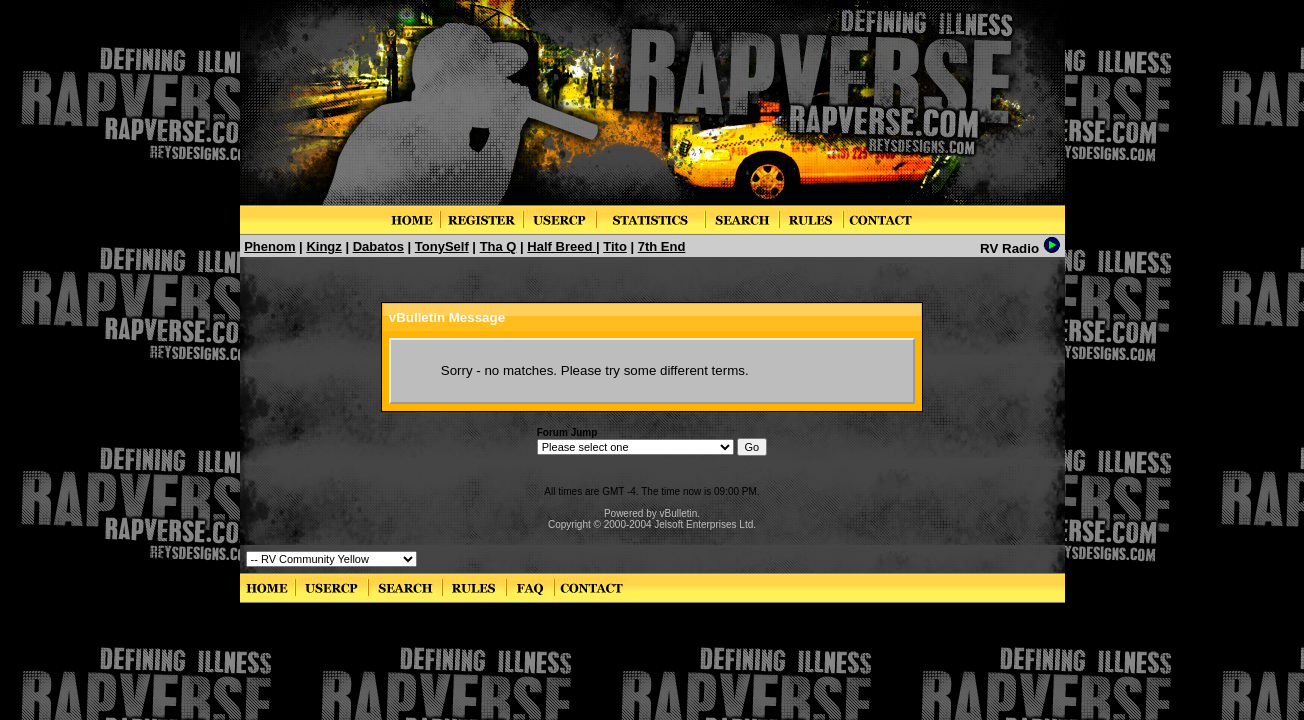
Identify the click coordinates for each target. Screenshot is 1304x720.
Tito (615, 246)
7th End (662, 246)
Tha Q (498, 246)
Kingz (323, 246)
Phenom (269, 246)
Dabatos (378, 246)
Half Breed (561, 246)
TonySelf (442, 246)
